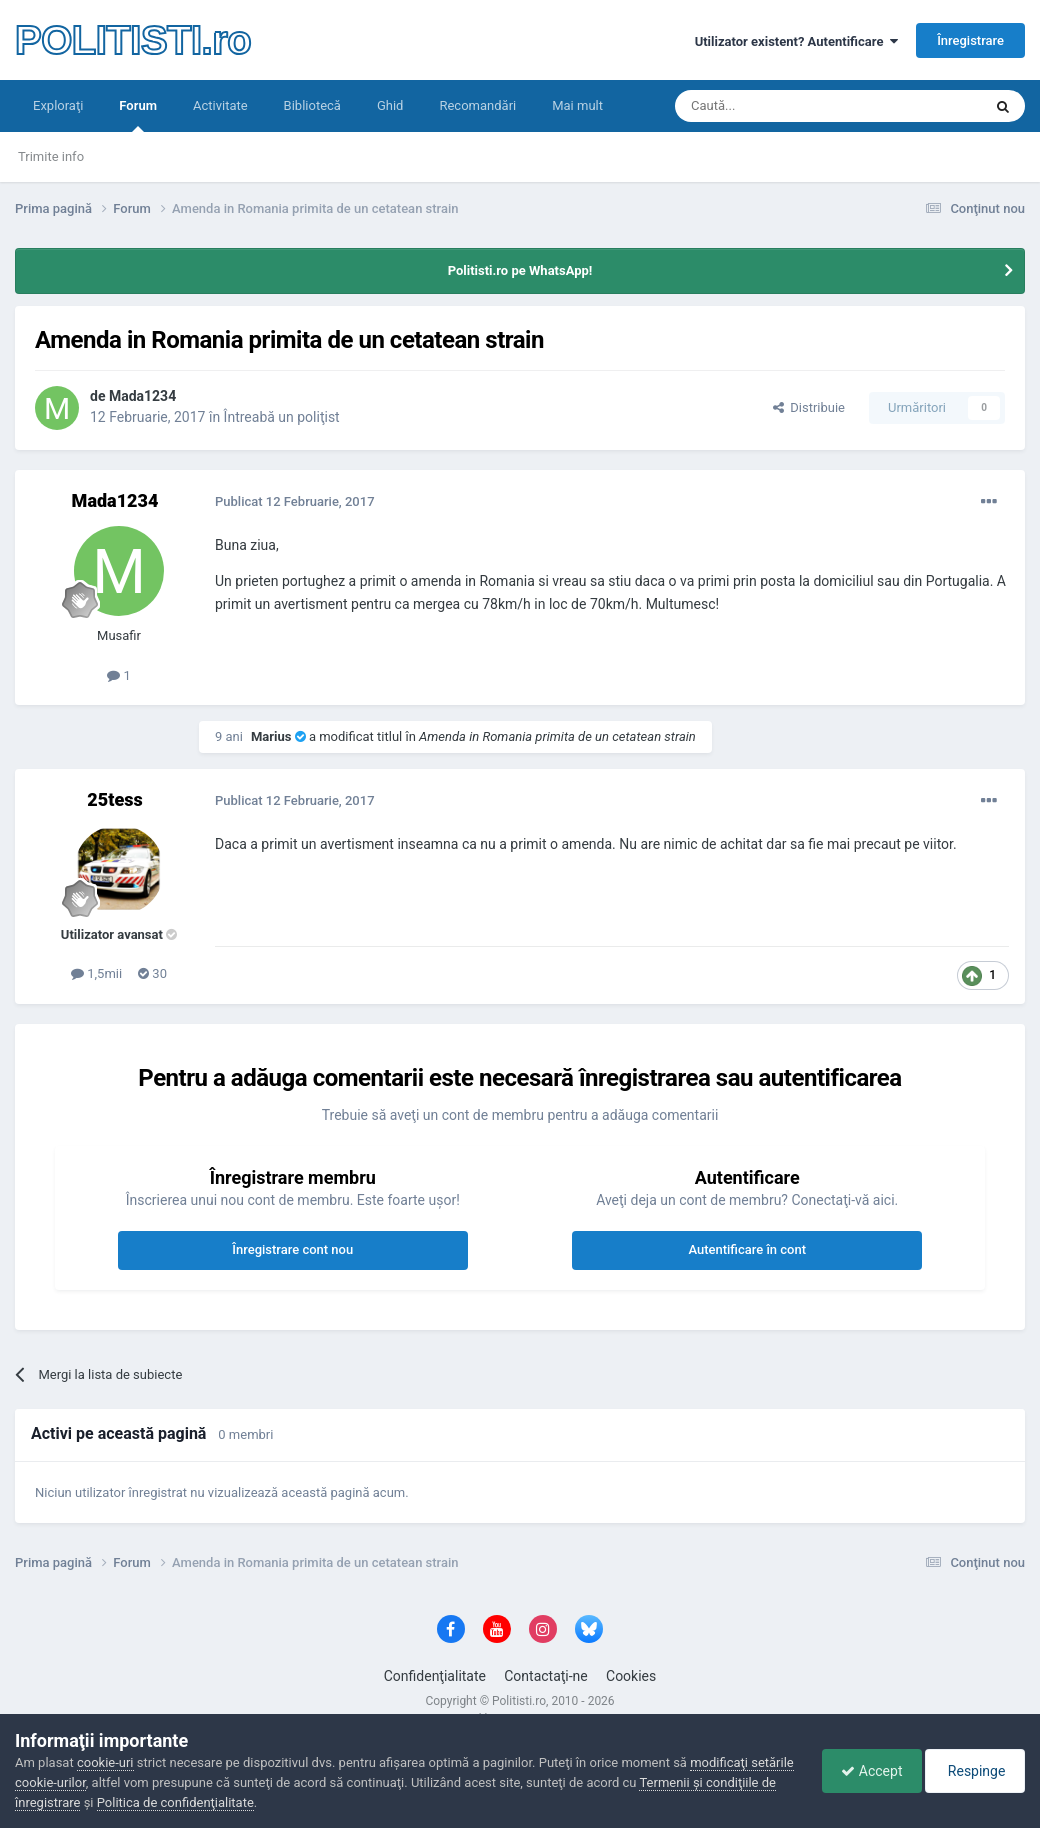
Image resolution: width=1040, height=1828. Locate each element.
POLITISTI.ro (133, 40)
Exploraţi (58, 105)
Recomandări (477, 105)
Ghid (390, 105)
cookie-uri (105, 1762)
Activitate (220, 105)
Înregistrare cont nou (292, 1249)
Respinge (973, 1771)
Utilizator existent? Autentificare (796, 41)
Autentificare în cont (747, 1249)
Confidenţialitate (435, 1676)
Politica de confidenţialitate (248, 1802)
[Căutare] (772, 106)
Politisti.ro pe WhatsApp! (520, 270)
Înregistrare (970, 40)
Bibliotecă (312, 105)
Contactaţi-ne (546, 1676)
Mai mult (577, 105)
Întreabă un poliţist (282, 417)
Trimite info (51, 156)
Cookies (631, 1676)
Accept (866, 1771)
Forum (138, 115)
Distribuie (809, 407)
